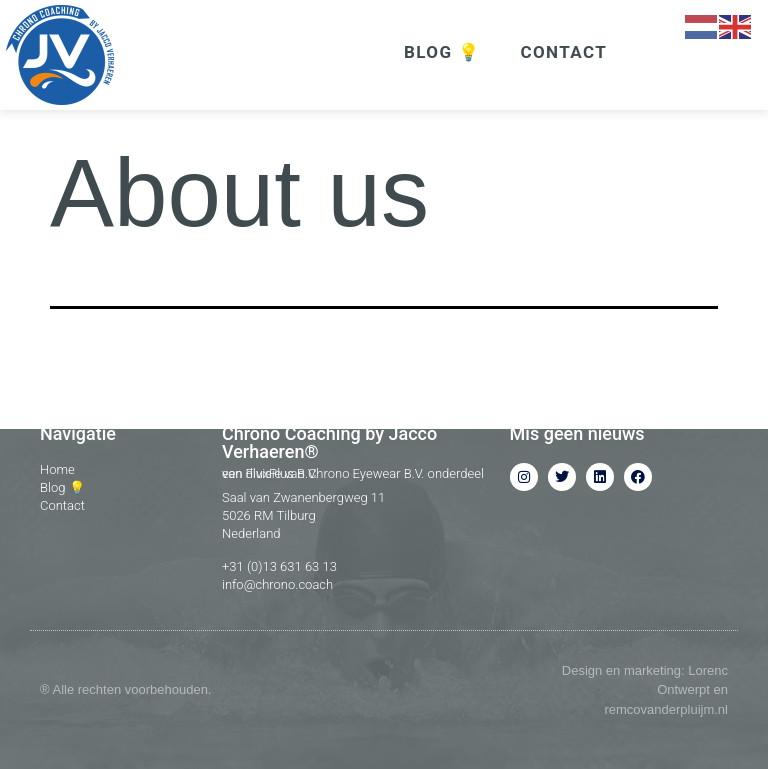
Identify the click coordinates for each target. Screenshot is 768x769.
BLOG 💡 (442, 52)
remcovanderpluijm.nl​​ (666, 709)
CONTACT (563, 52)
